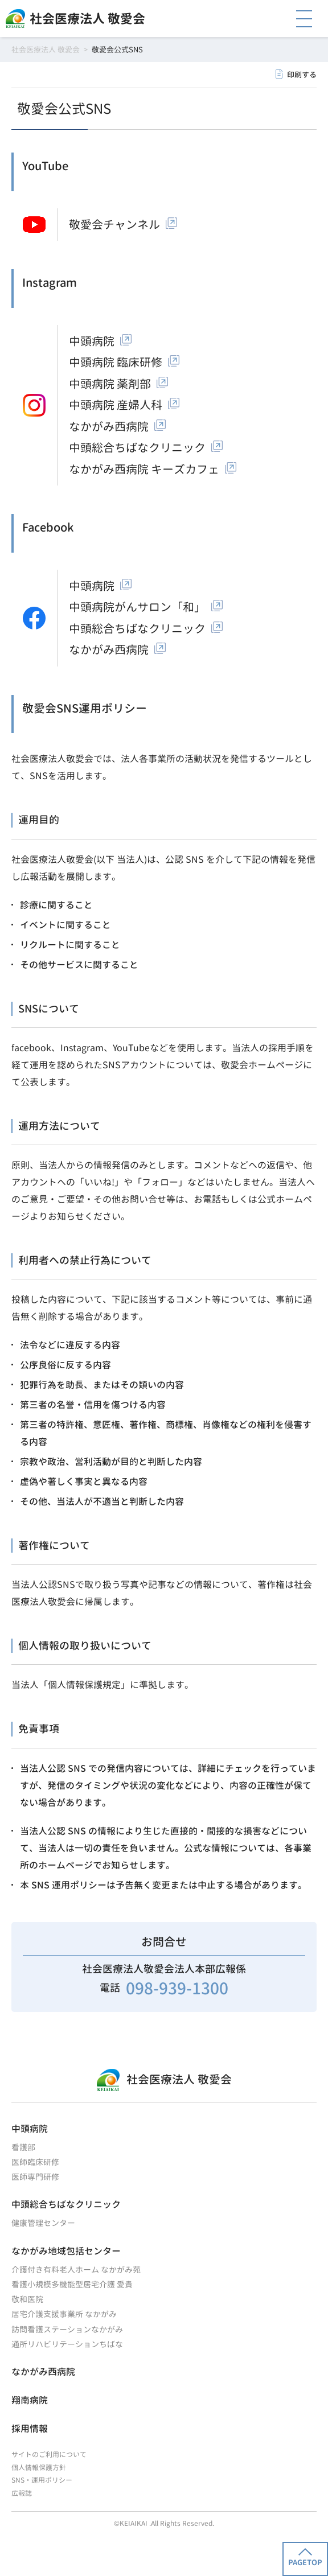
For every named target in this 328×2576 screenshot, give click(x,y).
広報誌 (21, 2493)
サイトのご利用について (49, 2454)
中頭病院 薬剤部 (110, 384)
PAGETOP (305, 2557)
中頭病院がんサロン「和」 (137, 607)
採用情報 (29, 2428)
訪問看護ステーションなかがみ (67, 2329)
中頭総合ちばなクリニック (137, 447)
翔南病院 (29, 2400)
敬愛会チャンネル (114, 224)
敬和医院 (27, 2299)
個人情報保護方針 (38, 2467)
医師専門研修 (35, 2176)
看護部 (23, 2147)
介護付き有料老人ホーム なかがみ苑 (76, 2269)
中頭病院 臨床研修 (115, 362)
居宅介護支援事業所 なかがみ (64, 2313)
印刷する (302, 74)
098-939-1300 (177, 1988)
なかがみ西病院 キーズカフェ (144, 469)
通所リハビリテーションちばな (67, 2344)
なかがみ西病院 (109, 426)
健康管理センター (43, 2222)
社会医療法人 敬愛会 (87, 18)
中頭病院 (91, 341)
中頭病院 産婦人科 (115, 405)
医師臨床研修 (35, 2162)
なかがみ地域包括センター (66, 2251)
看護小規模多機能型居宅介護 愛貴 (72, 2284)
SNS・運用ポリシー (41, 2480)
